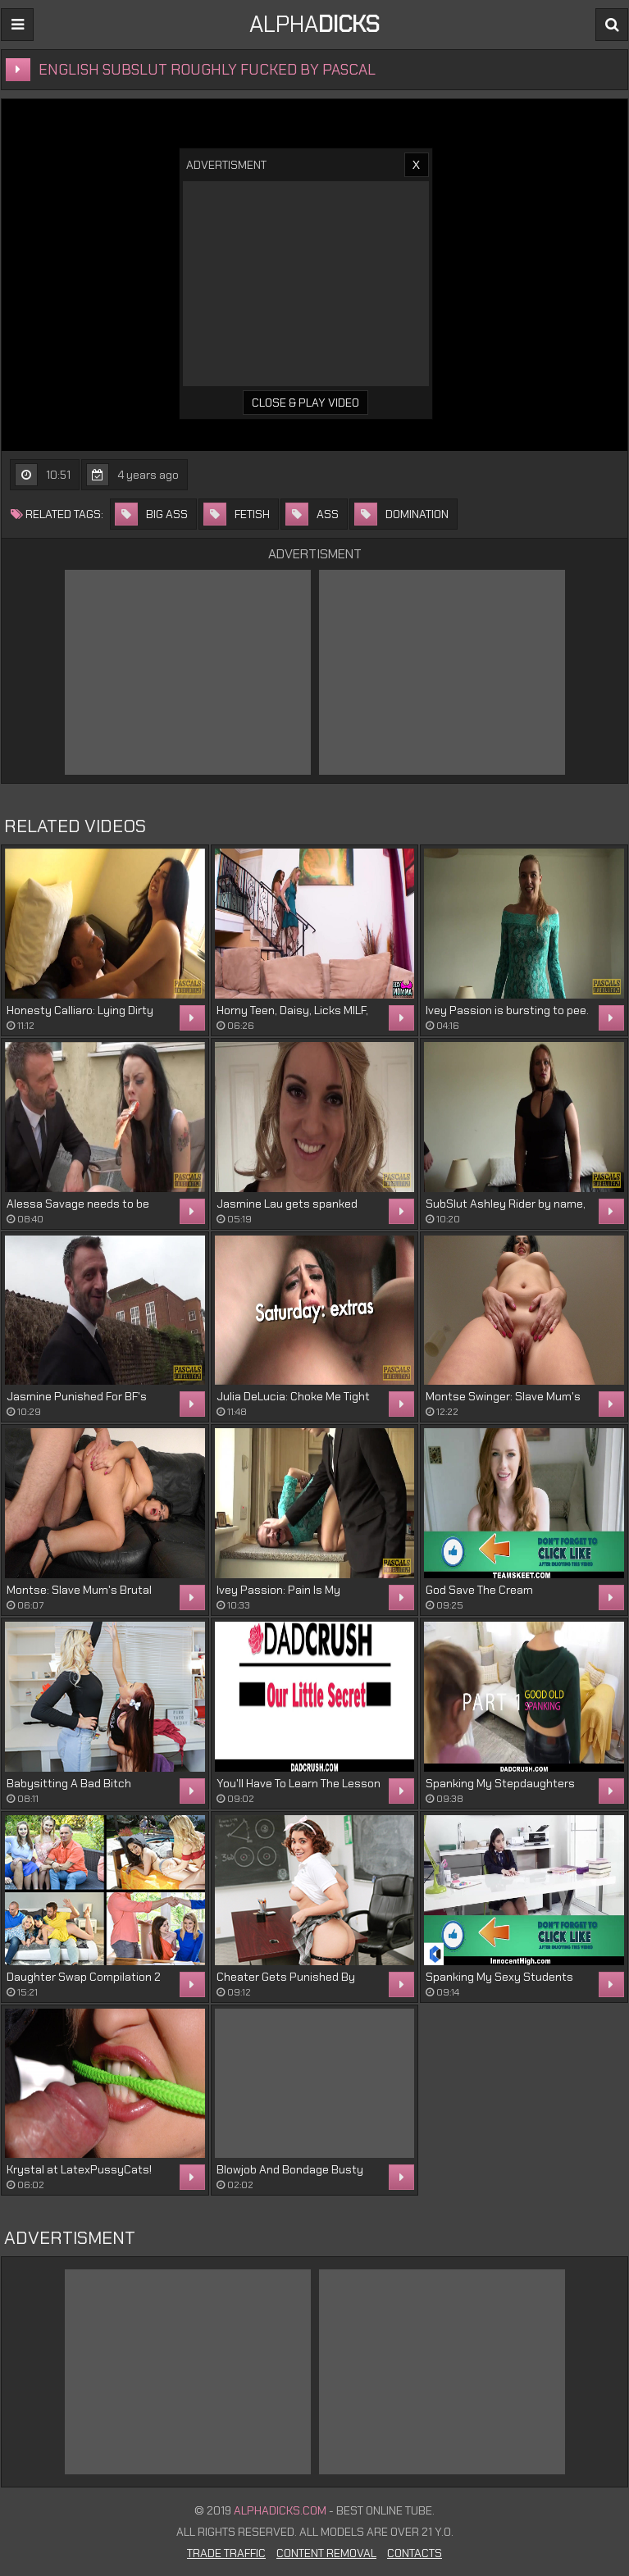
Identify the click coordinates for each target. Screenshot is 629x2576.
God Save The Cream (479, 1589)
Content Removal (326, 2553)
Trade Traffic (226, 2553)
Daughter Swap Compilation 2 (84, 1976)
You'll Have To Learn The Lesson (299, 1783)
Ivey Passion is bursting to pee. (507, 1010)
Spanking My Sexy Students (499, 1976)
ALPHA (314, 24)
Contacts (414, 2553)
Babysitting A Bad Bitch (69, 1783)
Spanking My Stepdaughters (500, 1783)
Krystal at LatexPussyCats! (79, 2169)
